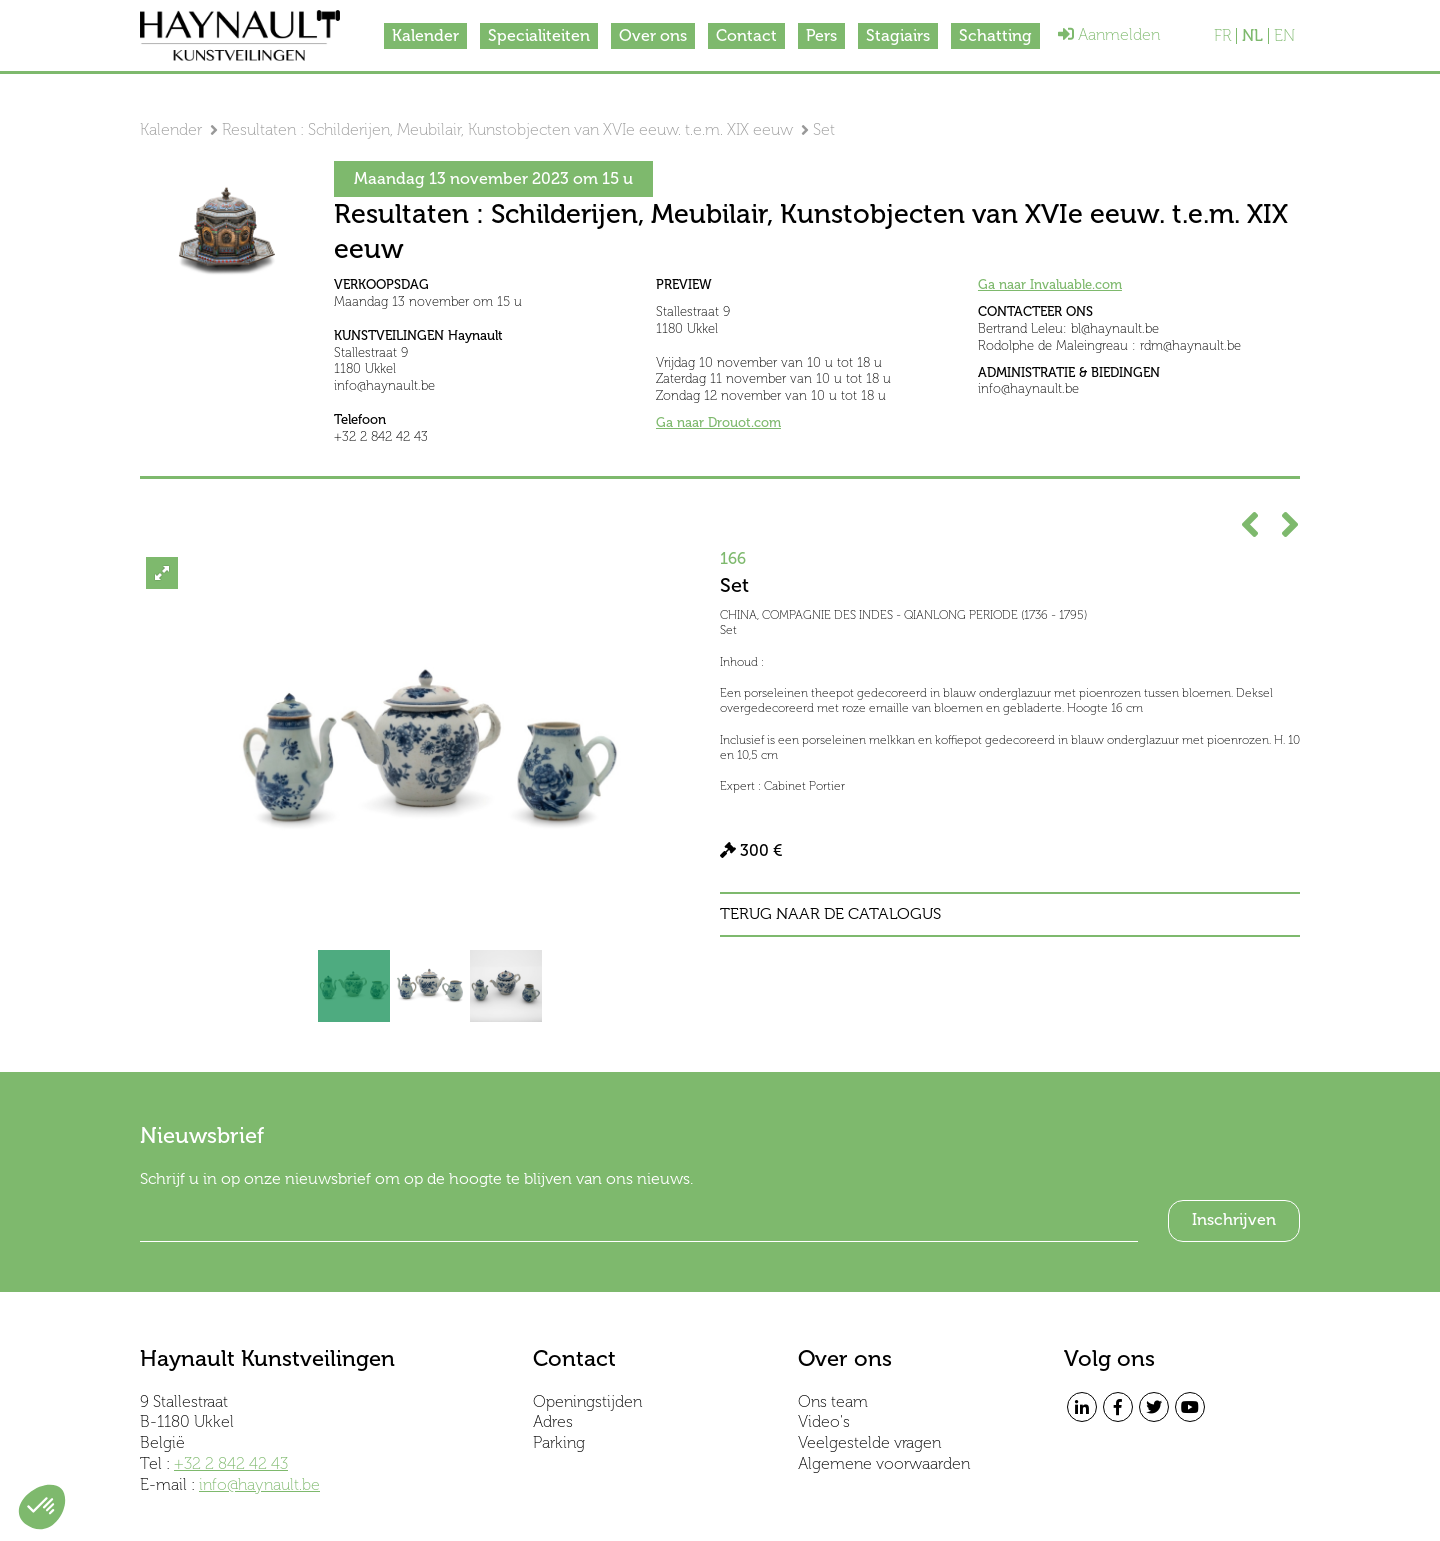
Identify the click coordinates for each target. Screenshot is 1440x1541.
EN (1284, 36)
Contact (746, 35)
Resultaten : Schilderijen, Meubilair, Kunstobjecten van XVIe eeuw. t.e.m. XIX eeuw (507, 129)
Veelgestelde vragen (869, 1442)
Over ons (653, 35)
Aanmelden (1109, 34)
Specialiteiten (539, 35)
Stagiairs (898, 35)
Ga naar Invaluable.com (1050, 284)
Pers (821, 35)
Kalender (425, 35)
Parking (559, 1442)
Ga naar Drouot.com (718, 422)
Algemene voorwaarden (884, 1463)
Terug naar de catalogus (830, 914)
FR (1222, 36)
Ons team (833, 1401)
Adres (553, 1421)
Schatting (995, 35)
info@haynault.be (259, 1484)
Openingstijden (587, 1401)
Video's (824, 1421)
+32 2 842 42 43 (231, 1463)
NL (1252, 36)
